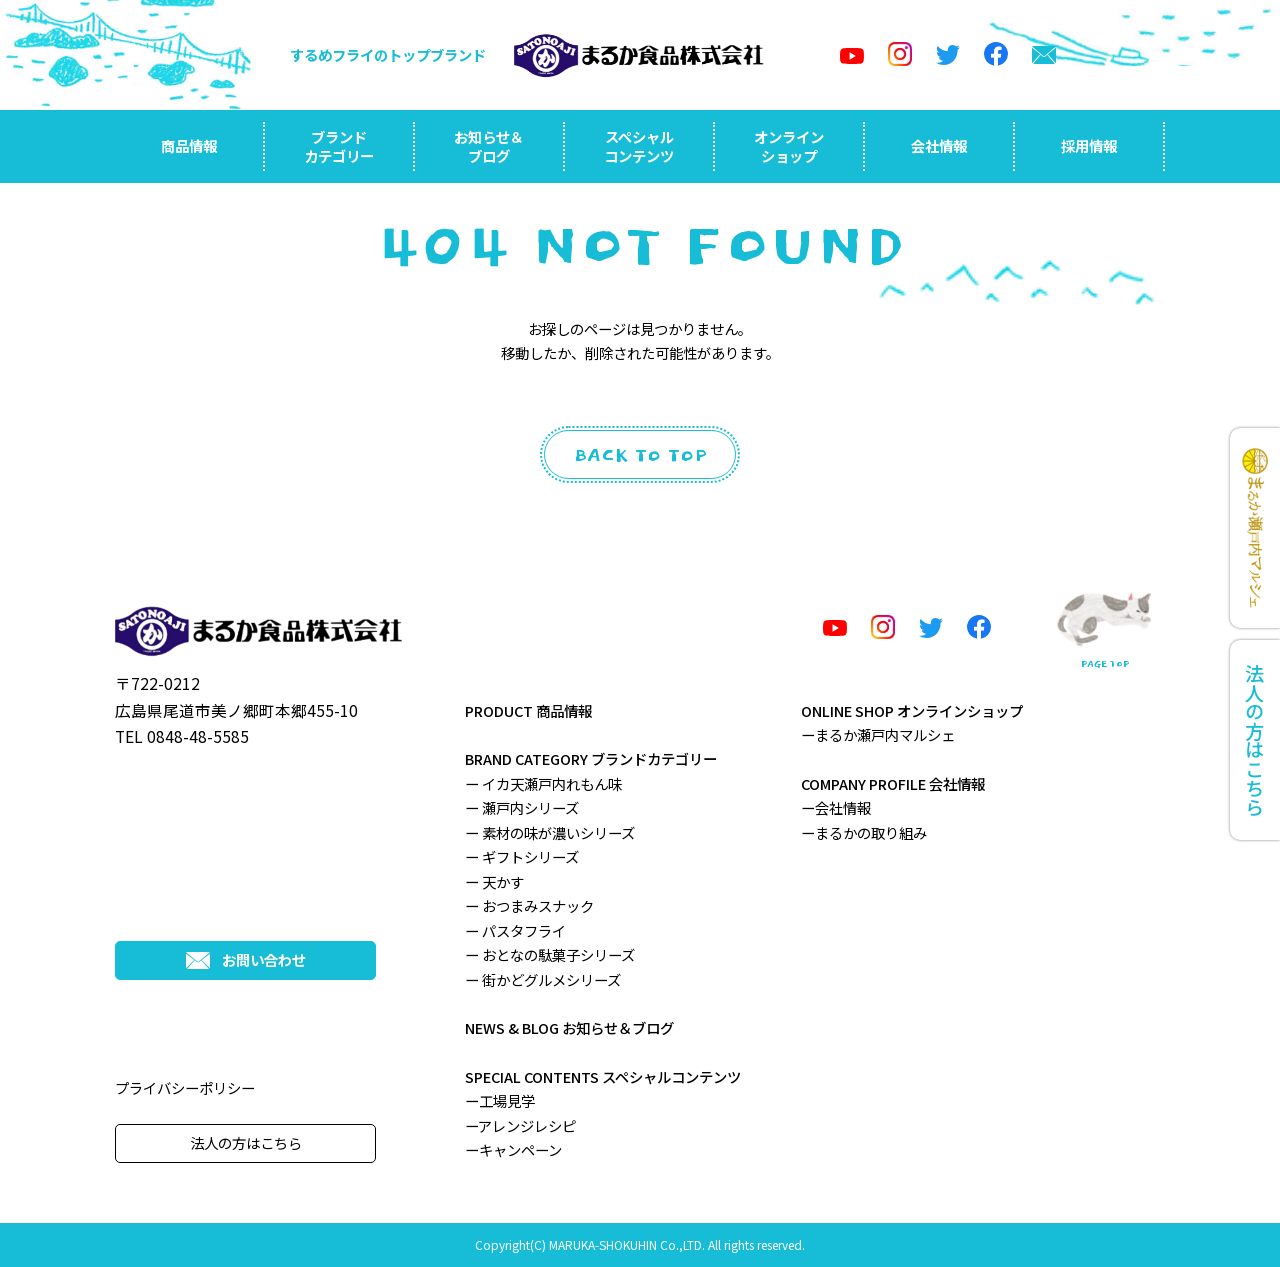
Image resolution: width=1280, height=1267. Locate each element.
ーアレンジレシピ (520, 1125)
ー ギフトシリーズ (522, 856)
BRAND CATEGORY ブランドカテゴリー (591, 758)
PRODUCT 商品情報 (528, 710)
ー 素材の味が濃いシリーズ (550, 832)
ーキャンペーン (513, 1149)
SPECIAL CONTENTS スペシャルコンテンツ (603, 1076)
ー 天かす (494, 881)
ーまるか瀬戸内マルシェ (878, 734)
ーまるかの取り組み (864, 832)
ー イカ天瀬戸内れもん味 (543, 783)
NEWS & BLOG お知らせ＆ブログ (569, 1027)
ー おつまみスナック (529, 905)
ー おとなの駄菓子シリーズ (550, 954)
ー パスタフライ (515, 930)
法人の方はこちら (246, 1142)
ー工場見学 (500, 1100)
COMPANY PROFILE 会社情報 (893, 783)
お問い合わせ (246, 959)
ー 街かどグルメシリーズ (543, 979)
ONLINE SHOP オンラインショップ (912, 710)
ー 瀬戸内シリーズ (522, 807)
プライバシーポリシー (185, 1087)
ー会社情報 (836, 807)
